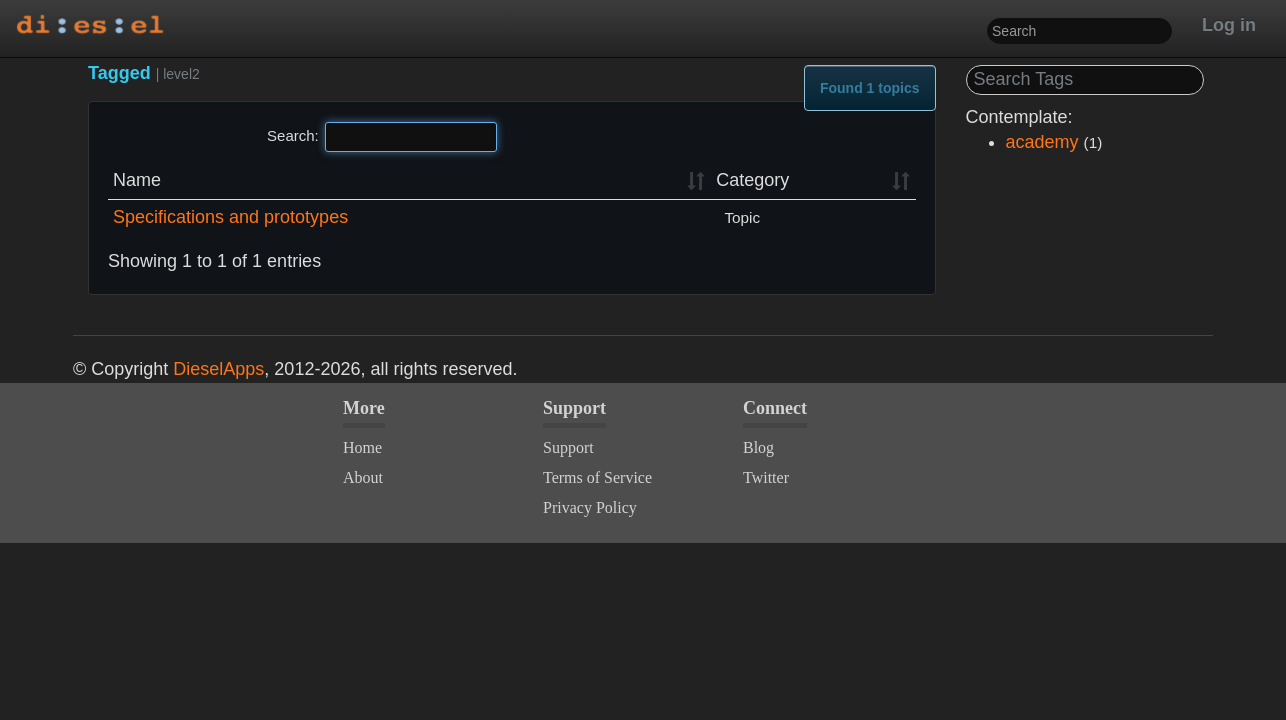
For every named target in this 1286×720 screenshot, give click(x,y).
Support (568, 447)
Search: (382, 137)
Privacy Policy (590, 507)
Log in (1229, 25)
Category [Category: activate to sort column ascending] (752, 180)
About (363, 477)
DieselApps (218, 369)
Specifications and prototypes (230, 217)
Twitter (766, 477)
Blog (758, 447)
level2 (181, 74)
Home (362, 447)
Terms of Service (597, 477)
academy (1042, 142)
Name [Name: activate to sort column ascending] (137, 180)
